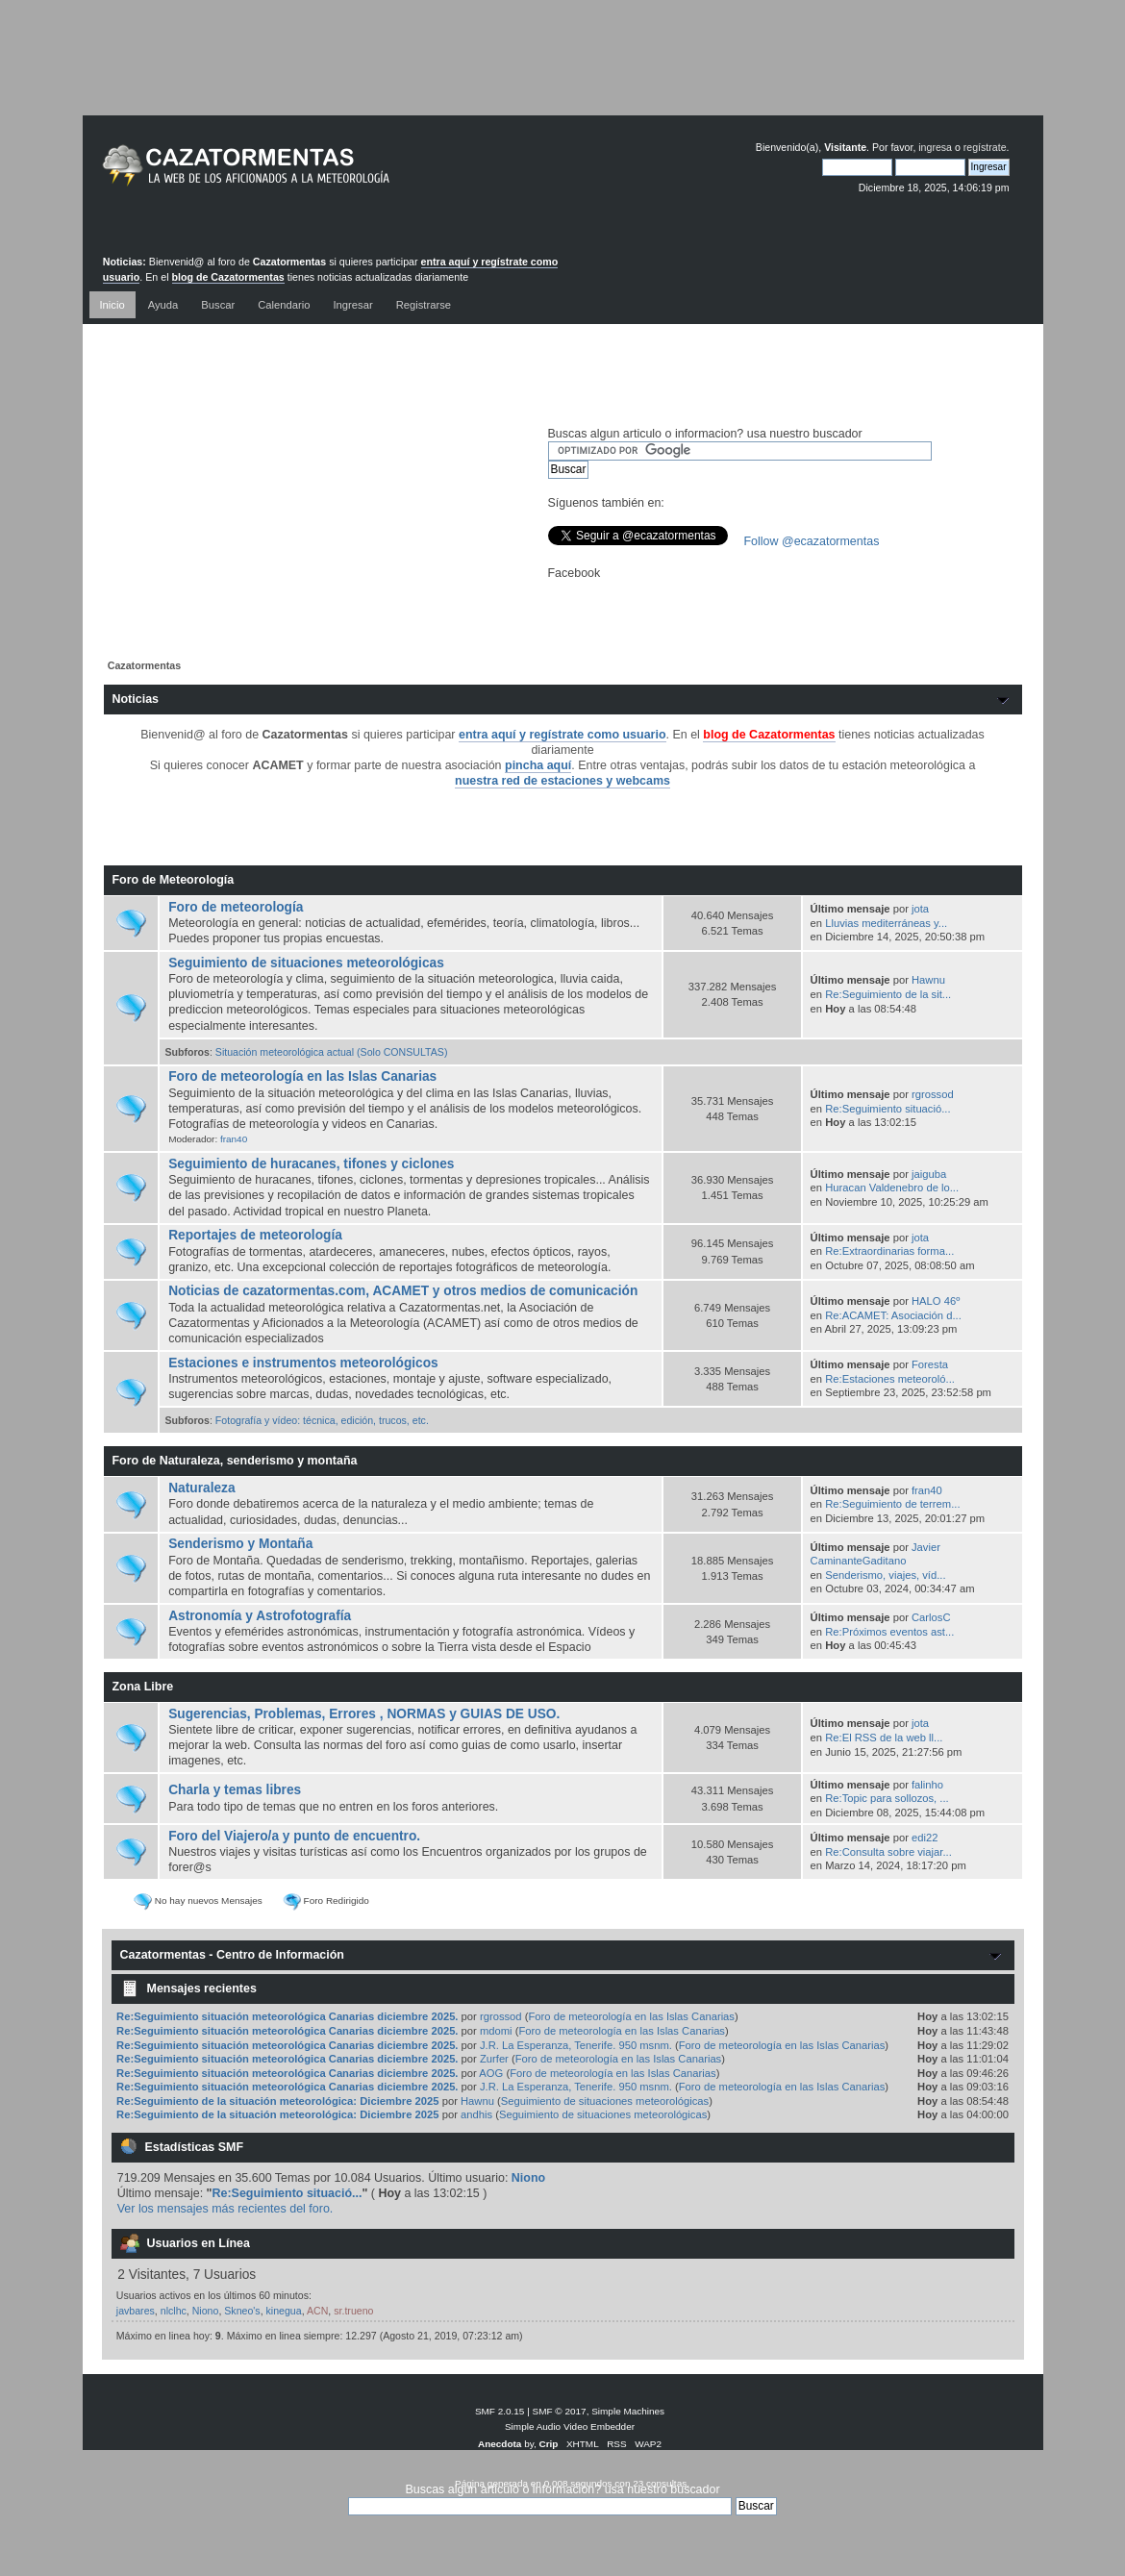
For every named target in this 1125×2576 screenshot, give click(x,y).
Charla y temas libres (234, 1790)
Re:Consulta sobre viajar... (888, 1852)
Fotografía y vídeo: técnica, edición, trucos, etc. (322, 1420)
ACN (317, 2310)
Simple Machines (627, 2411)
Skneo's (242, 2310)
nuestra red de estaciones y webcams (562, 781)
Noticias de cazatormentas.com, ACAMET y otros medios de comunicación (403, 1291)
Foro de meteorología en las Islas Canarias (302, 1076)
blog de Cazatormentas (228, 277)
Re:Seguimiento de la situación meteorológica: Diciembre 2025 (277, 2101)
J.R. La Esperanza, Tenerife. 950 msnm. (576, 2045)
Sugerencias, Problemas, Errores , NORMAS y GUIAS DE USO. (364, 1714)
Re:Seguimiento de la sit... (888, 994)
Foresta (930, 1364)
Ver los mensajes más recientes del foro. (225, 2208)
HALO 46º (936, 1301)
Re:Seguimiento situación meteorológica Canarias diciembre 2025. (287, 2016)
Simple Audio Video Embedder (570, 2426)
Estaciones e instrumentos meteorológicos (303, 1363)
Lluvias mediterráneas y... (886, 923)
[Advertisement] (562, 72)
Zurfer (494, 2058)
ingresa (935, 147)
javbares (135, 2310)
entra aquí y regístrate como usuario (562, 734)
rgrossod (933, 1094)
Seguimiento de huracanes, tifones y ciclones (311, 1164)
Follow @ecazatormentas (812, 541)
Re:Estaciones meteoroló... (890, 1379)
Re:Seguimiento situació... (887, 1108)
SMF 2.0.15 (500, 2411)
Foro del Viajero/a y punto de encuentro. (294, 1836)
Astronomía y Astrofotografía (259, 1616)
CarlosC (931, 1617)
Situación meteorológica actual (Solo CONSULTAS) (331, 1052)
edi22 (925, 1837)
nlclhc (174, 2310)
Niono (528, 2178)
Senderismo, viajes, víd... (885, 1575)
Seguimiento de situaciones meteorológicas (306, 963)
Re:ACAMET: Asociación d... (893, 1315)
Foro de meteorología (235, 907)
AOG (491, 2073)
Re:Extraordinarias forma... (889, 1251)
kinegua (284, 2310)
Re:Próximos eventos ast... (889, 1632)
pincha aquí (538, 765)
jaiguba (929, 1174)
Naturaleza (201, 1488)
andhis (476, 2114)
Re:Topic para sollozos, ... (886, 1798)
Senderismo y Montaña (240, 1544)
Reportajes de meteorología (255, 1235)
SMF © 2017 (560, 2411)
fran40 (233, 1139)
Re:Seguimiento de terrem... (892, 1504)
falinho (927, 1784)
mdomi (496, 2031)
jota (920, 908)
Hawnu (928, 980)
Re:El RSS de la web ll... (883, 1737)
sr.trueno (353, 2310)
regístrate (985, 147)
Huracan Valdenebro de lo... (892, 1187)
